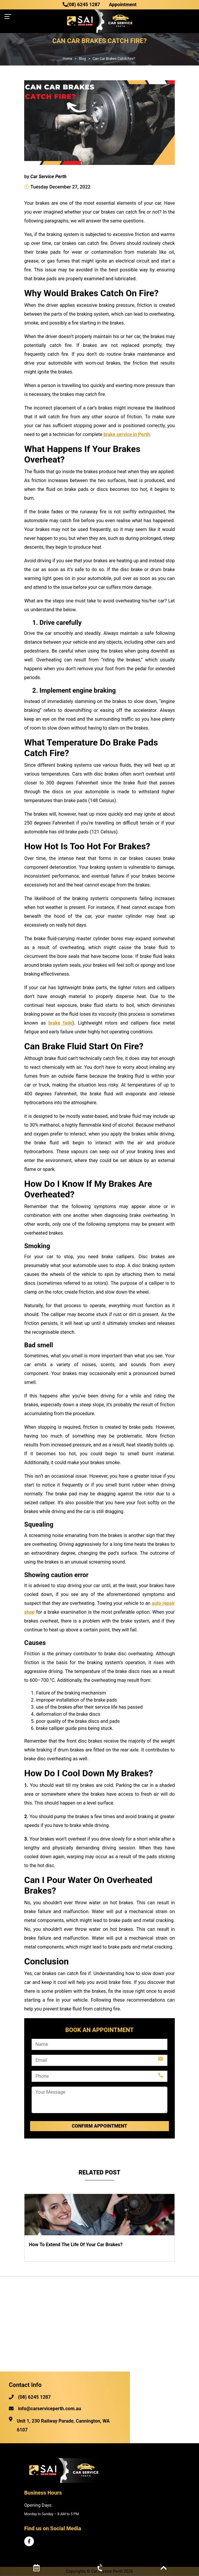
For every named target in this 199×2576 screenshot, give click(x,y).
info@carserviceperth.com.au (45, 2408)
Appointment (122, 4)
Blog (82, 59)
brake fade (60, 1023)
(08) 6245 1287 (81, 4)
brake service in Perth (126, 434)
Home (67, 59)
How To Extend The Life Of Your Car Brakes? (76, 2244)
